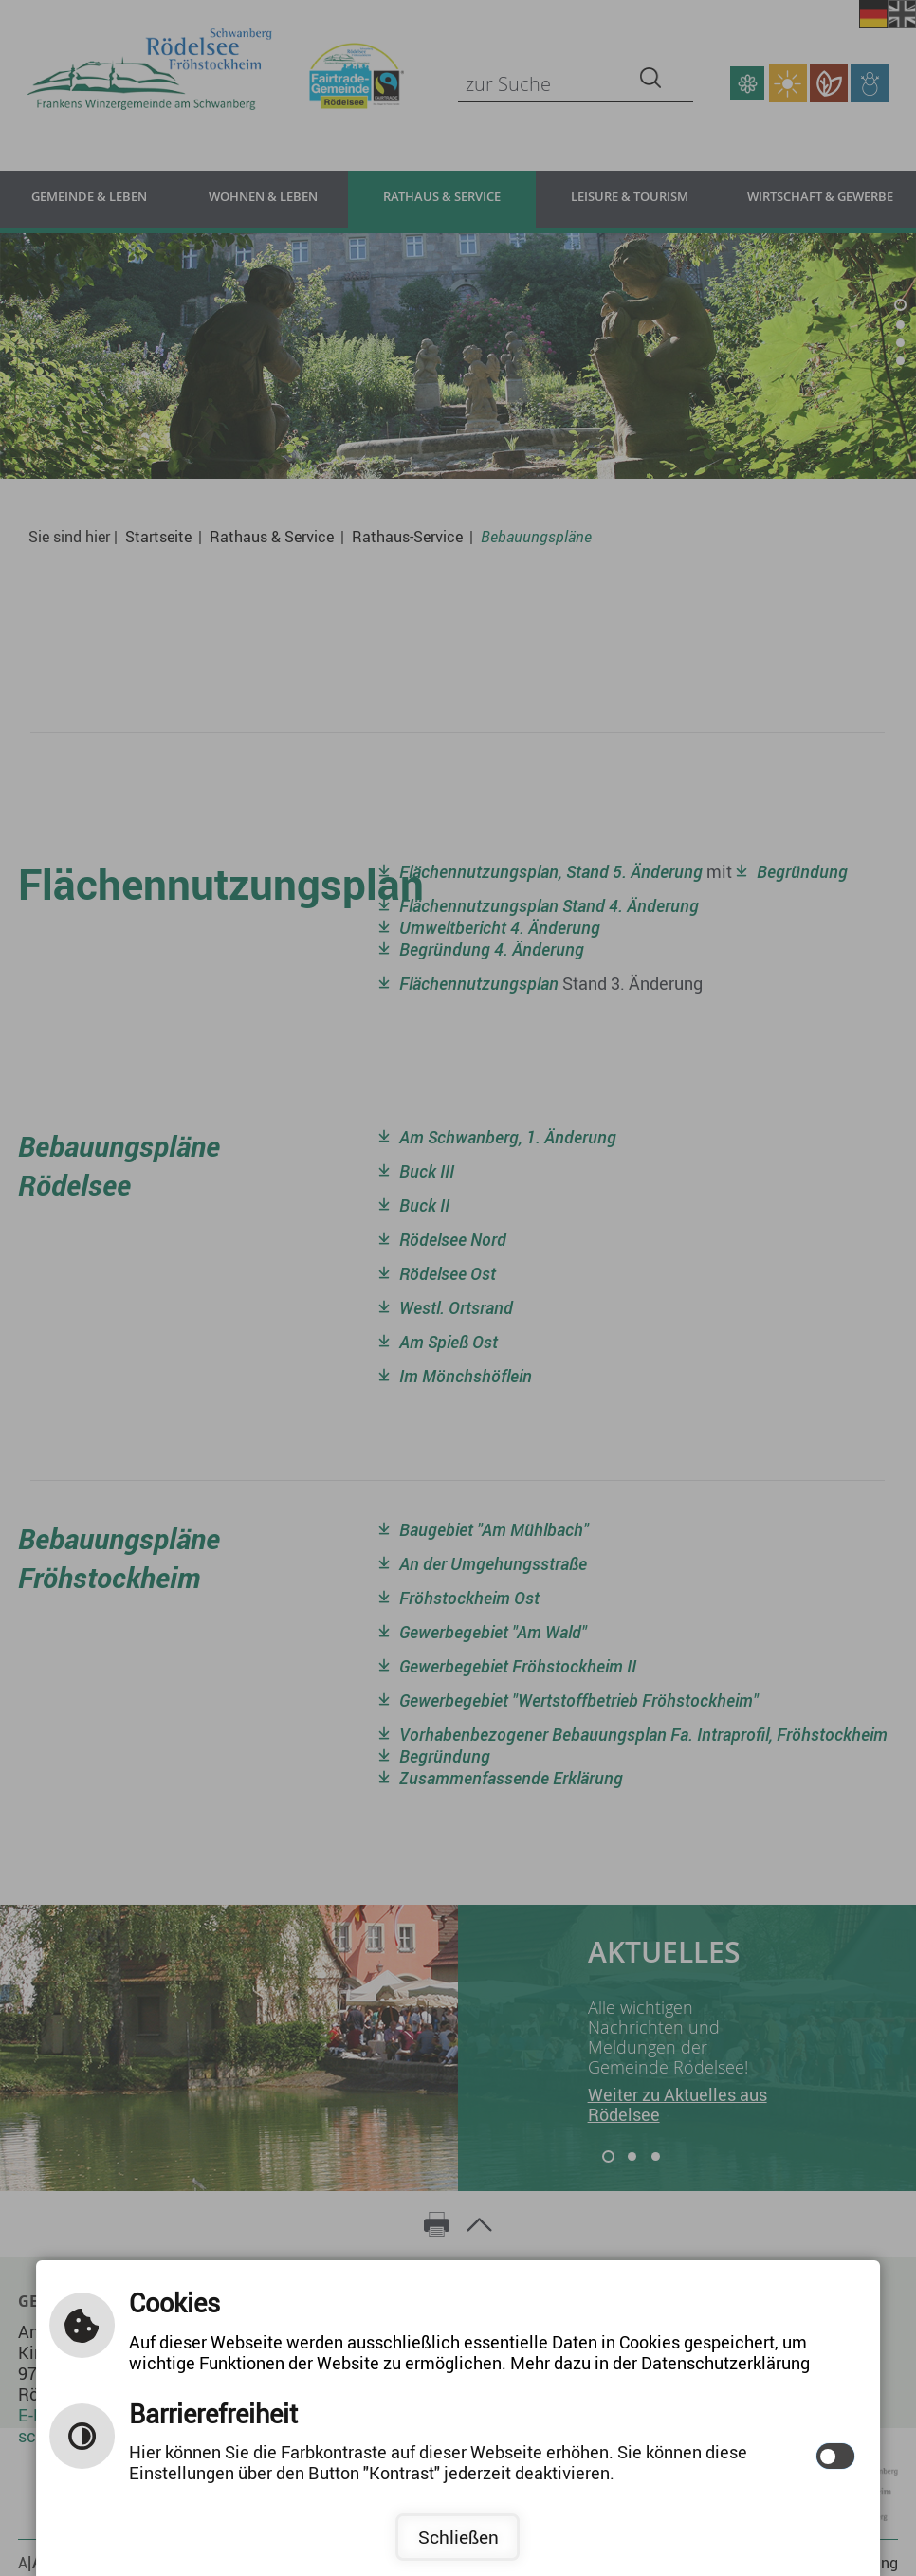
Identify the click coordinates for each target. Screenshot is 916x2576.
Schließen (458, 2537)
